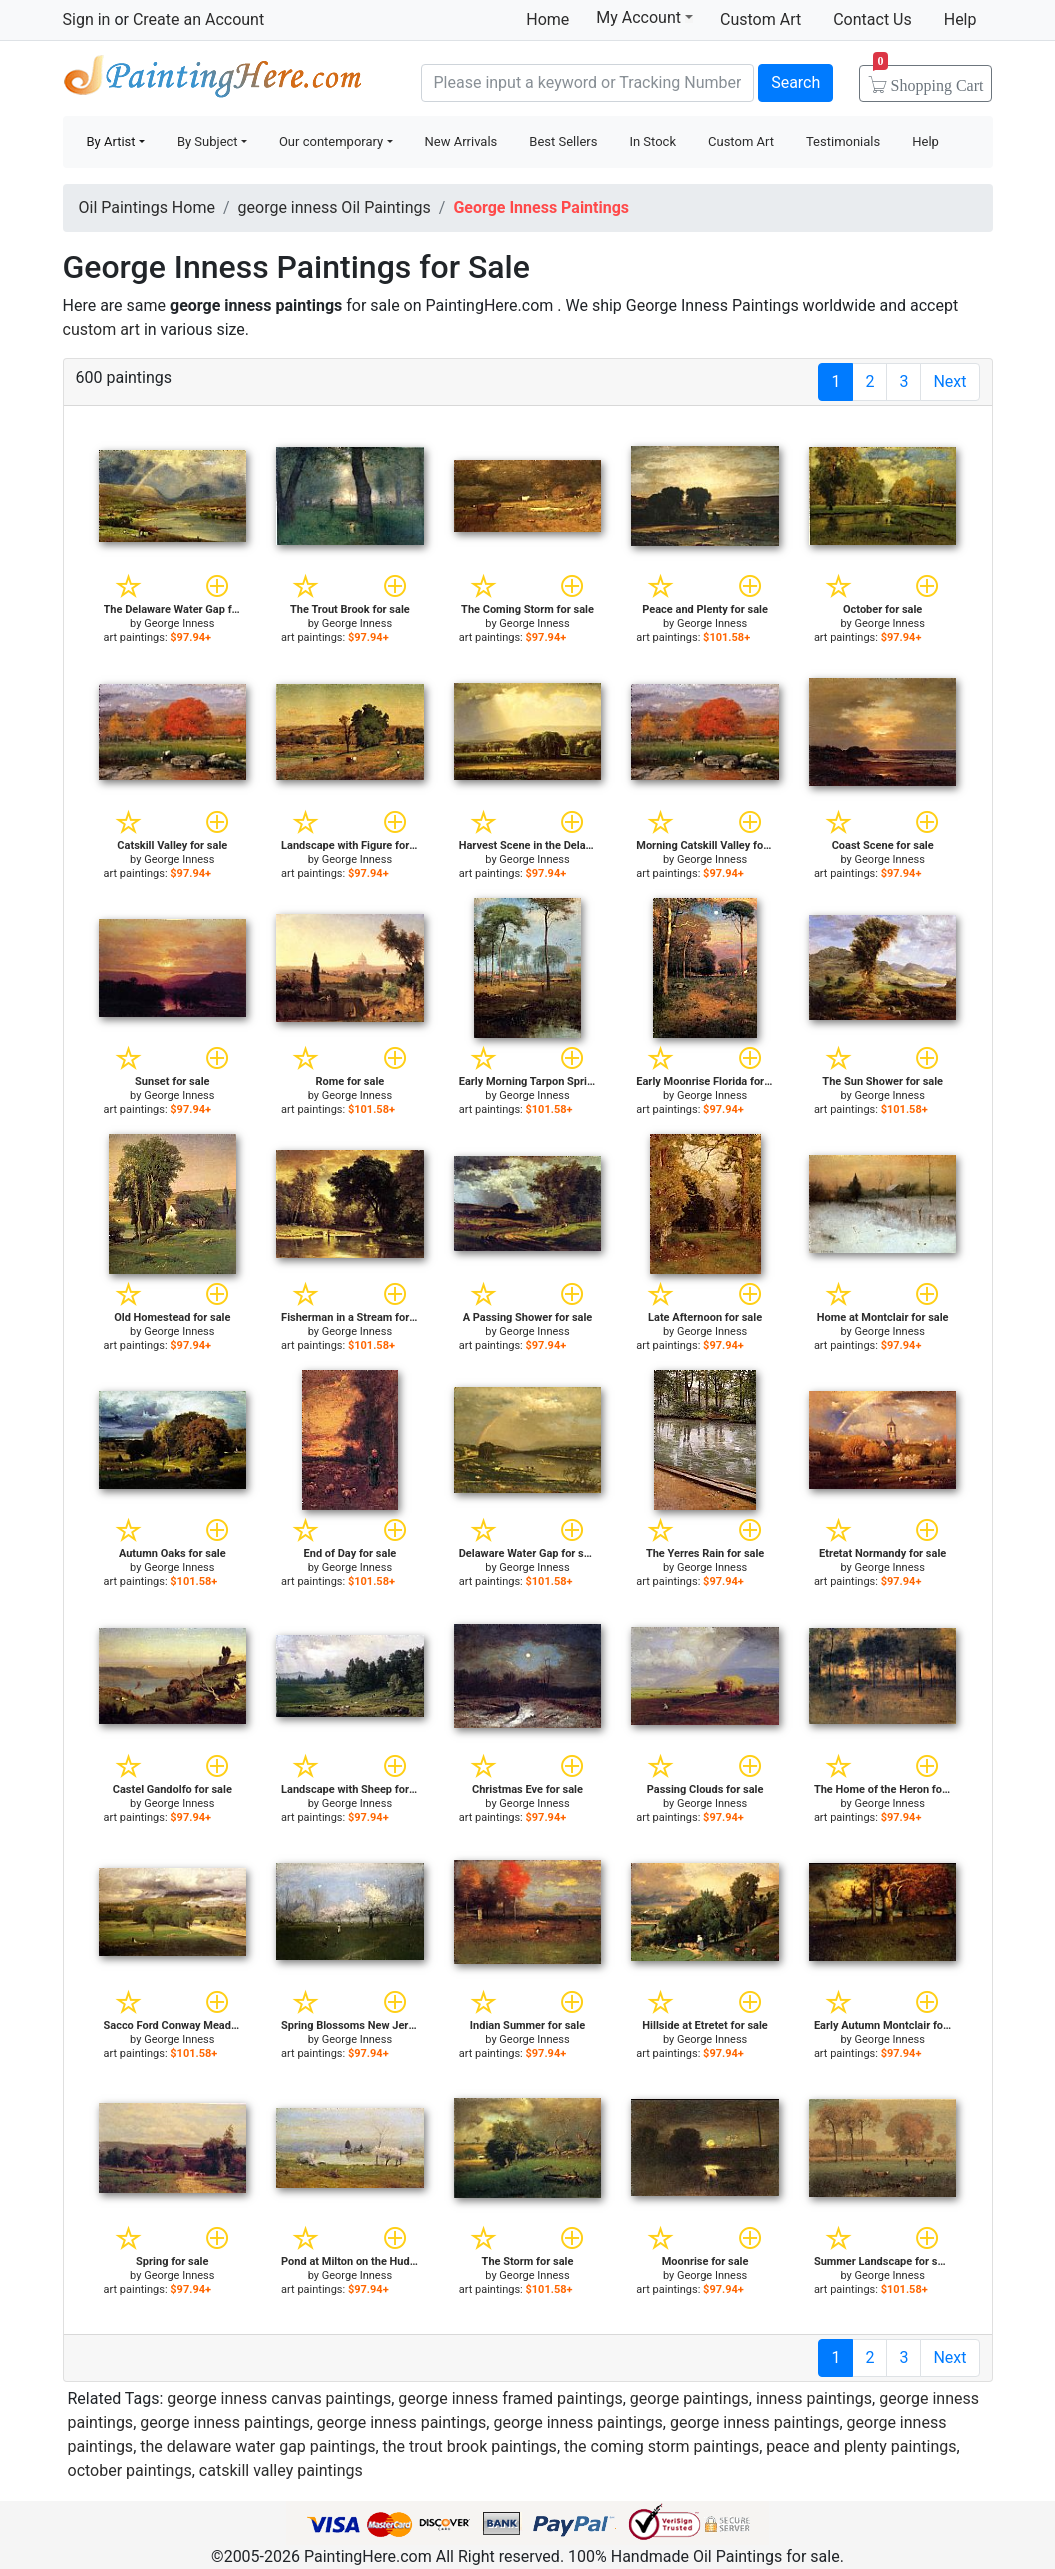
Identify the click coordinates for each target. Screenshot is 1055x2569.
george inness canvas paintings (279, 2398)
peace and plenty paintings (861, 2446)
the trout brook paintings (470, 2446)
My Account (644, 17)
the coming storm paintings (661, 2446)
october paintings (130, 2470)
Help (960, 19)
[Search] (588, 83)
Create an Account (198, 19)
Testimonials (843, 141)
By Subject (207, 141)
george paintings (689, 2398)
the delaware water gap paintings (257, 2446)
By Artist (111, 141)
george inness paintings (224, 2422)
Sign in (87, 19)
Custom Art (760, 19)
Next (949, 381)
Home (547, 19)
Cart (928, 79)
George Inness (179, 623)
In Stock (652, 141)
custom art (101, 329)
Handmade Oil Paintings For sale (213, 80)
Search (795, 82)
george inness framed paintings (510, 2398)
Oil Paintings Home (147, 207)
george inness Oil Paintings (334, 207)
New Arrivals (461, 141)
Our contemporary (331, 141)
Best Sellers (563, 141)
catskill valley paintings (281, 2470)
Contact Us (872, 19)
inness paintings (814, 2398)
